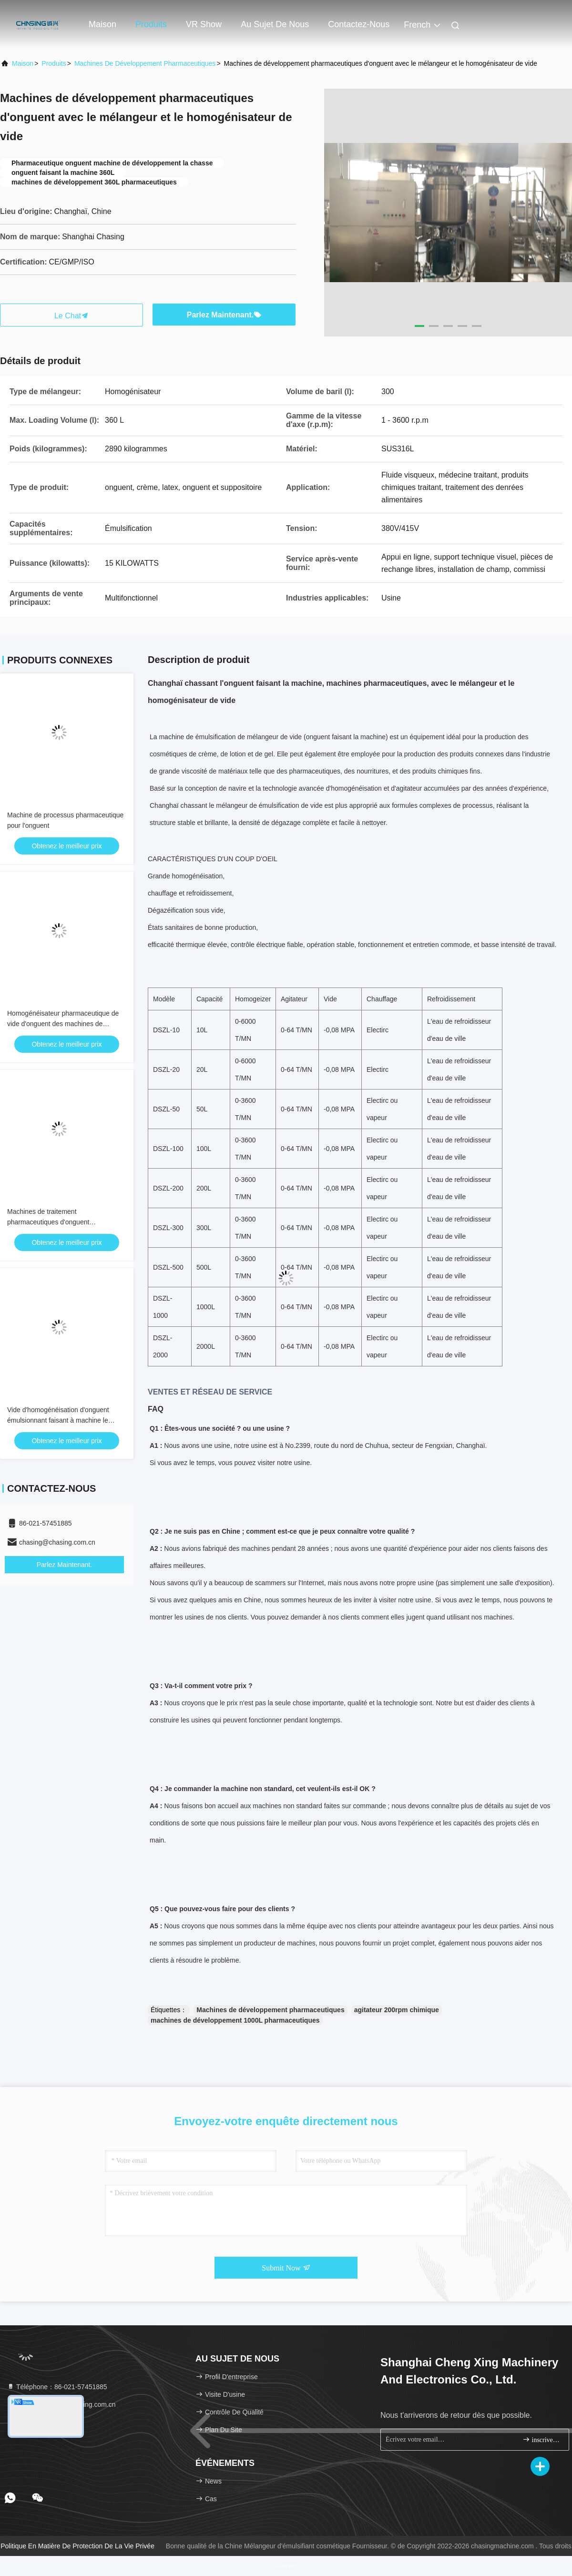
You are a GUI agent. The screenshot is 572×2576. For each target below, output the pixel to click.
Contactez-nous (358, 24)
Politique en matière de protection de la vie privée (77, 2546)
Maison (102, 24)
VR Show (204, 24)
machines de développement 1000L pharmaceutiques (235, 2020)
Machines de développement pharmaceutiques (145, 63)
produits (53, 63)
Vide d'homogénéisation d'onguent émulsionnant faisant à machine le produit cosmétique (58, 1420)
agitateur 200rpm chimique (396, 2010)
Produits (151, 24)
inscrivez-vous (541, 2439)
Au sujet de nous (275, 24)
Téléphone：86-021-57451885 (57, 2387)
